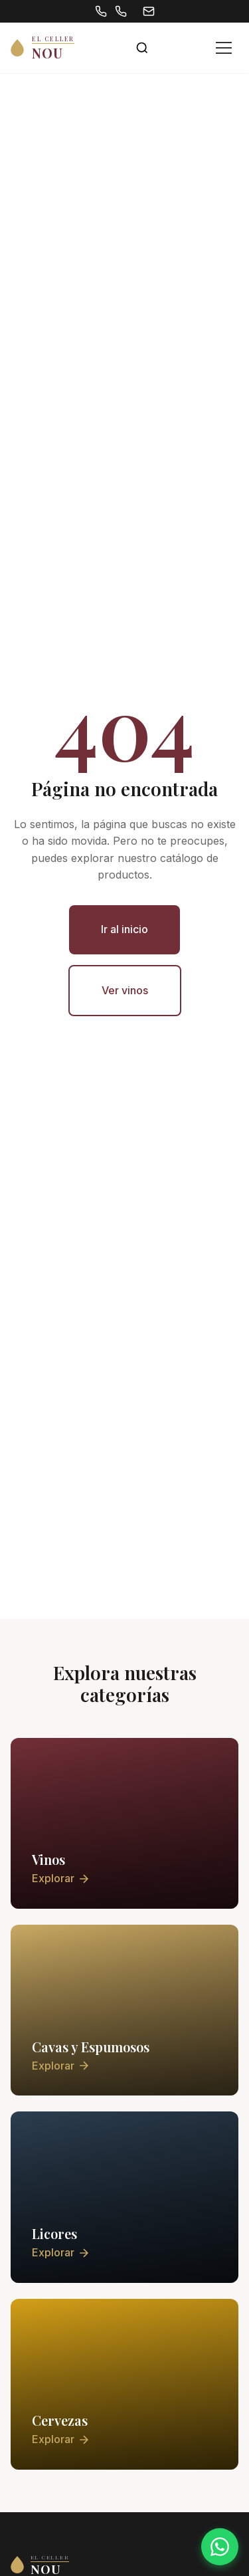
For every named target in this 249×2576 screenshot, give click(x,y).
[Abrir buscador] (142, 47)
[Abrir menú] (223, 47)
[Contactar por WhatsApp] (219, 2546)
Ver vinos (125, 990)
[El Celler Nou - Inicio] (42, 48)
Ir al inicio (124, 929)
